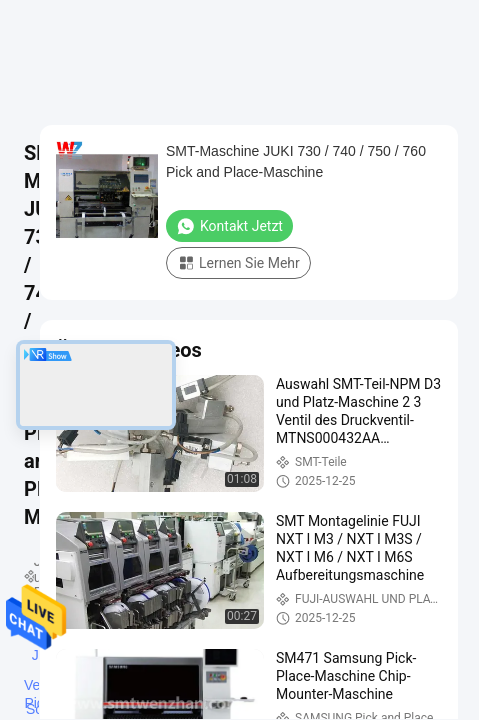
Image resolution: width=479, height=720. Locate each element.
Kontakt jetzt (229, 226)
